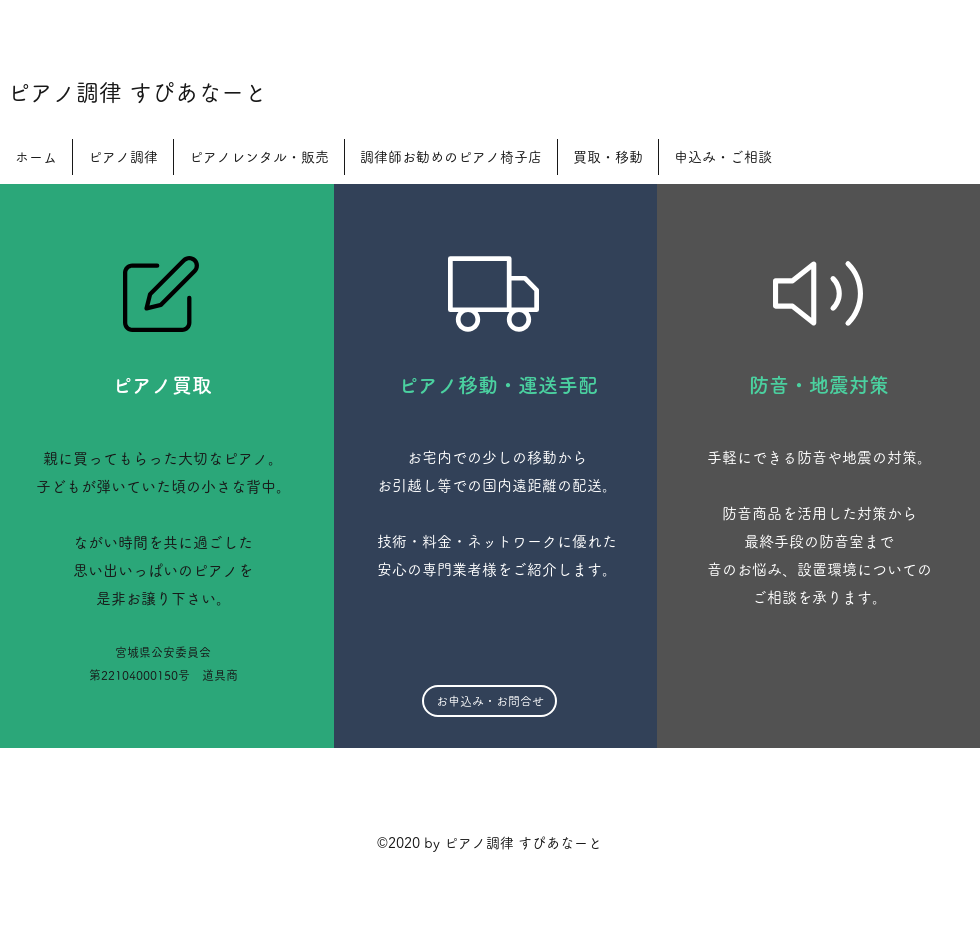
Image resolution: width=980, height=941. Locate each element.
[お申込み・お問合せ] (489, 701)
